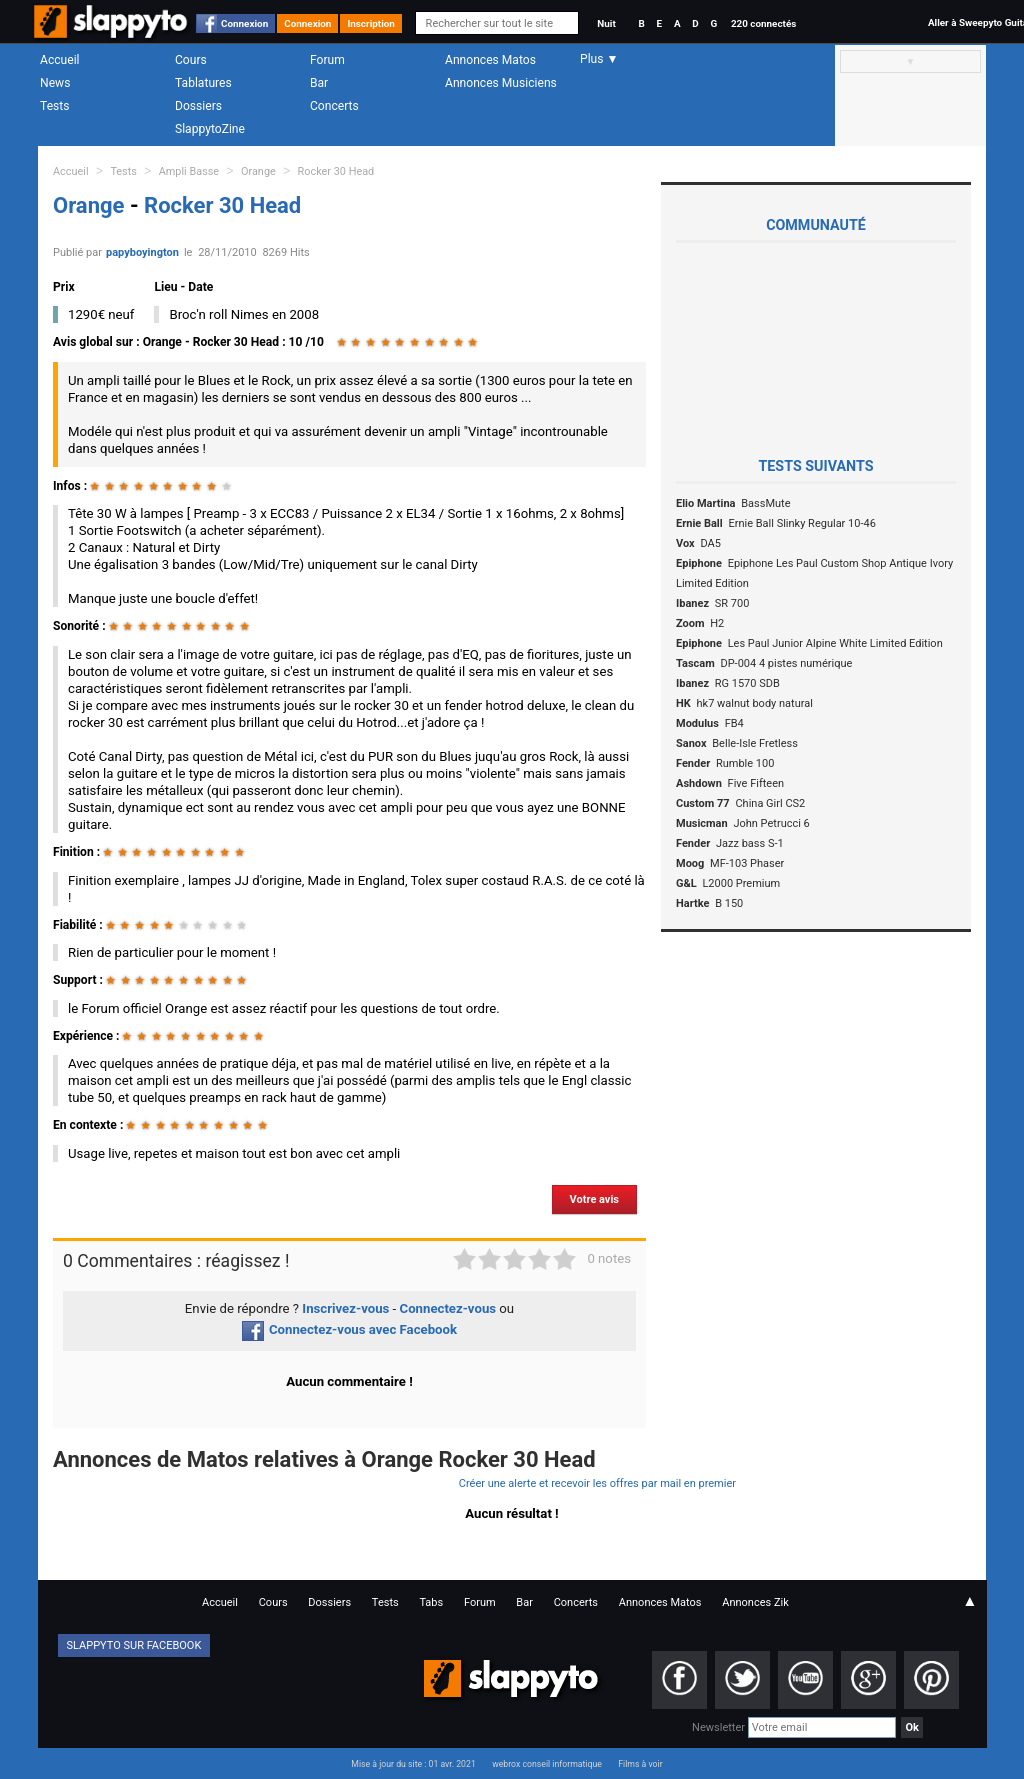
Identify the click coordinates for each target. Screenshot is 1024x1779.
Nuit (606, 23)
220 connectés (763, 23)
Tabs (431, 1602)
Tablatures (203, 83)
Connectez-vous (448, 1308)
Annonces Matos (490, 60)
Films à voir (640, 1764)
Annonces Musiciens (501, 83)
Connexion (244, 23)
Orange (258, 171)
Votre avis (594, 1199)
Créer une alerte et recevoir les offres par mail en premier (597, 1483)
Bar (319, 83)
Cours (191, 60)
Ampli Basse (189, 171)
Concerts (334, 106)
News (55, 83)
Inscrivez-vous (345, 1308)
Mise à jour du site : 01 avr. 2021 (413, 1764)
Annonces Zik (755, 1602)
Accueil (60, 60)
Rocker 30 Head (336, 171)
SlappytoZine (210, 129)
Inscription (371, 23)
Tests (54, 106)
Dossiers (198, 106)
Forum (327, 60)
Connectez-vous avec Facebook (349, 1329)
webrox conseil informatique (547, 1764)
